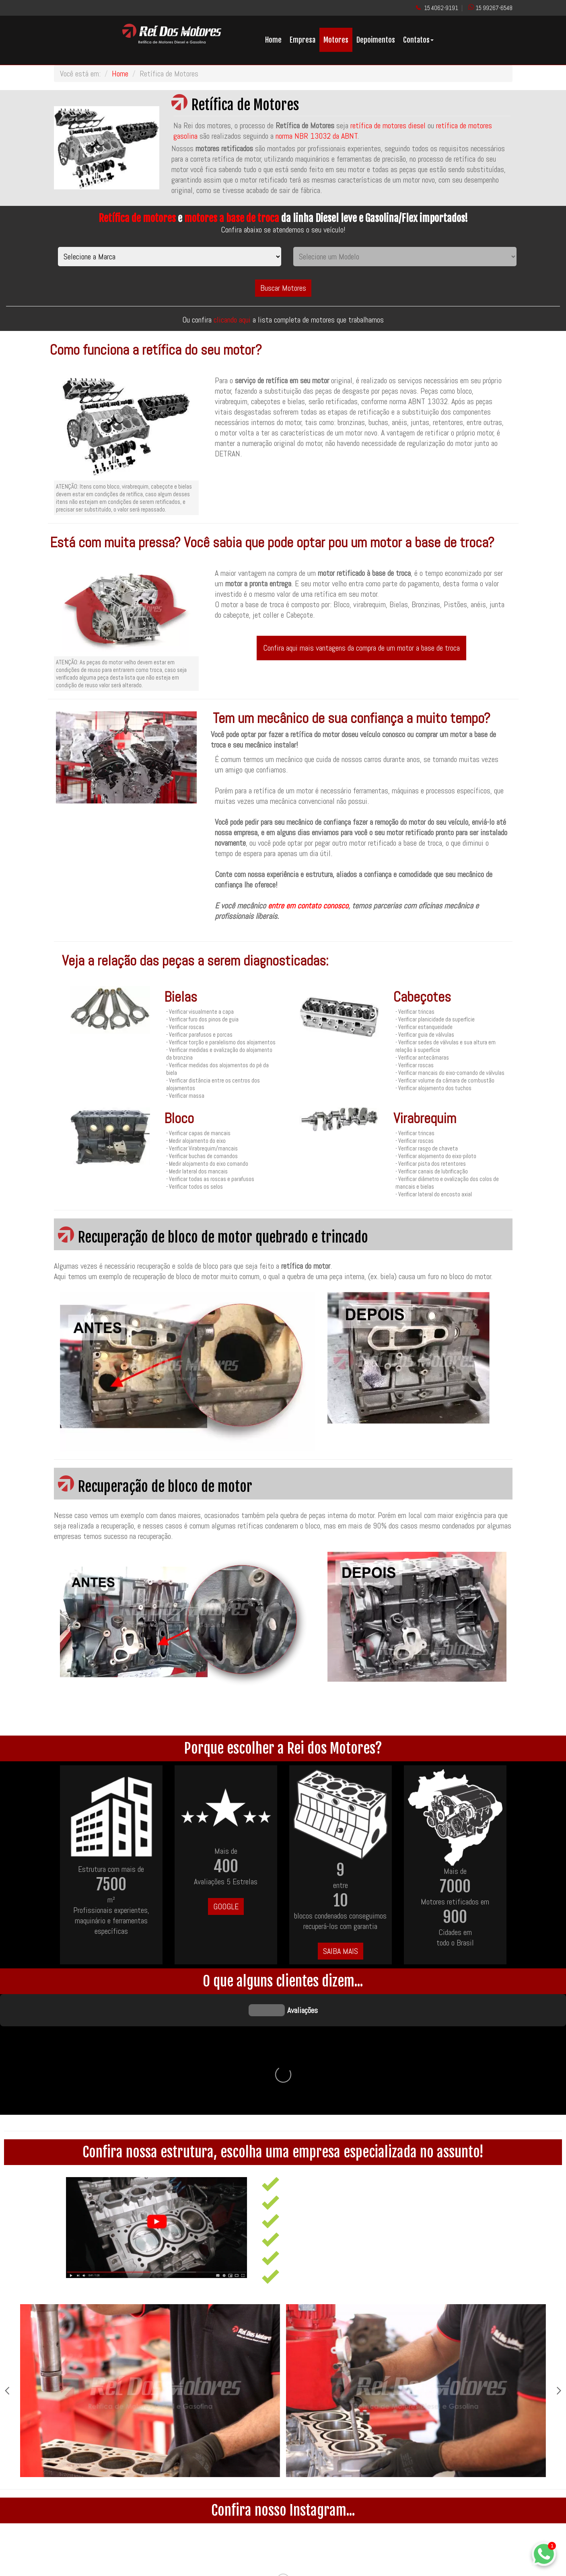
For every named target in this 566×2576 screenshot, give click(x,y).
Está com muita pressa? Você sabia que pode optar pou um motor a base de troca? (272, 542)
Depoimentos (375, 39)
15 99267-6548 (493, 8)
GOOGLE (226, 1906)
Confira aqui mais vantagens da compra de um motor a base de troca (361, 648)
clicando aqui (233, 319)
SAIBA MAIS (340, 1951)
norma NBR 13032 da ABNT (317, 136)
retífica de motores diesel (388, 125)
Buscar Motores (283, 288)
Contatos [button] (418, 39)
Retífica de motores (137, 218)
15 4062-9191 (441, 8)
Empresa (302, 39)
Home (273, 39)
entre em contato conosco (308, 905)
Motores (335, 39)
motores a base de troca (231, 218)
